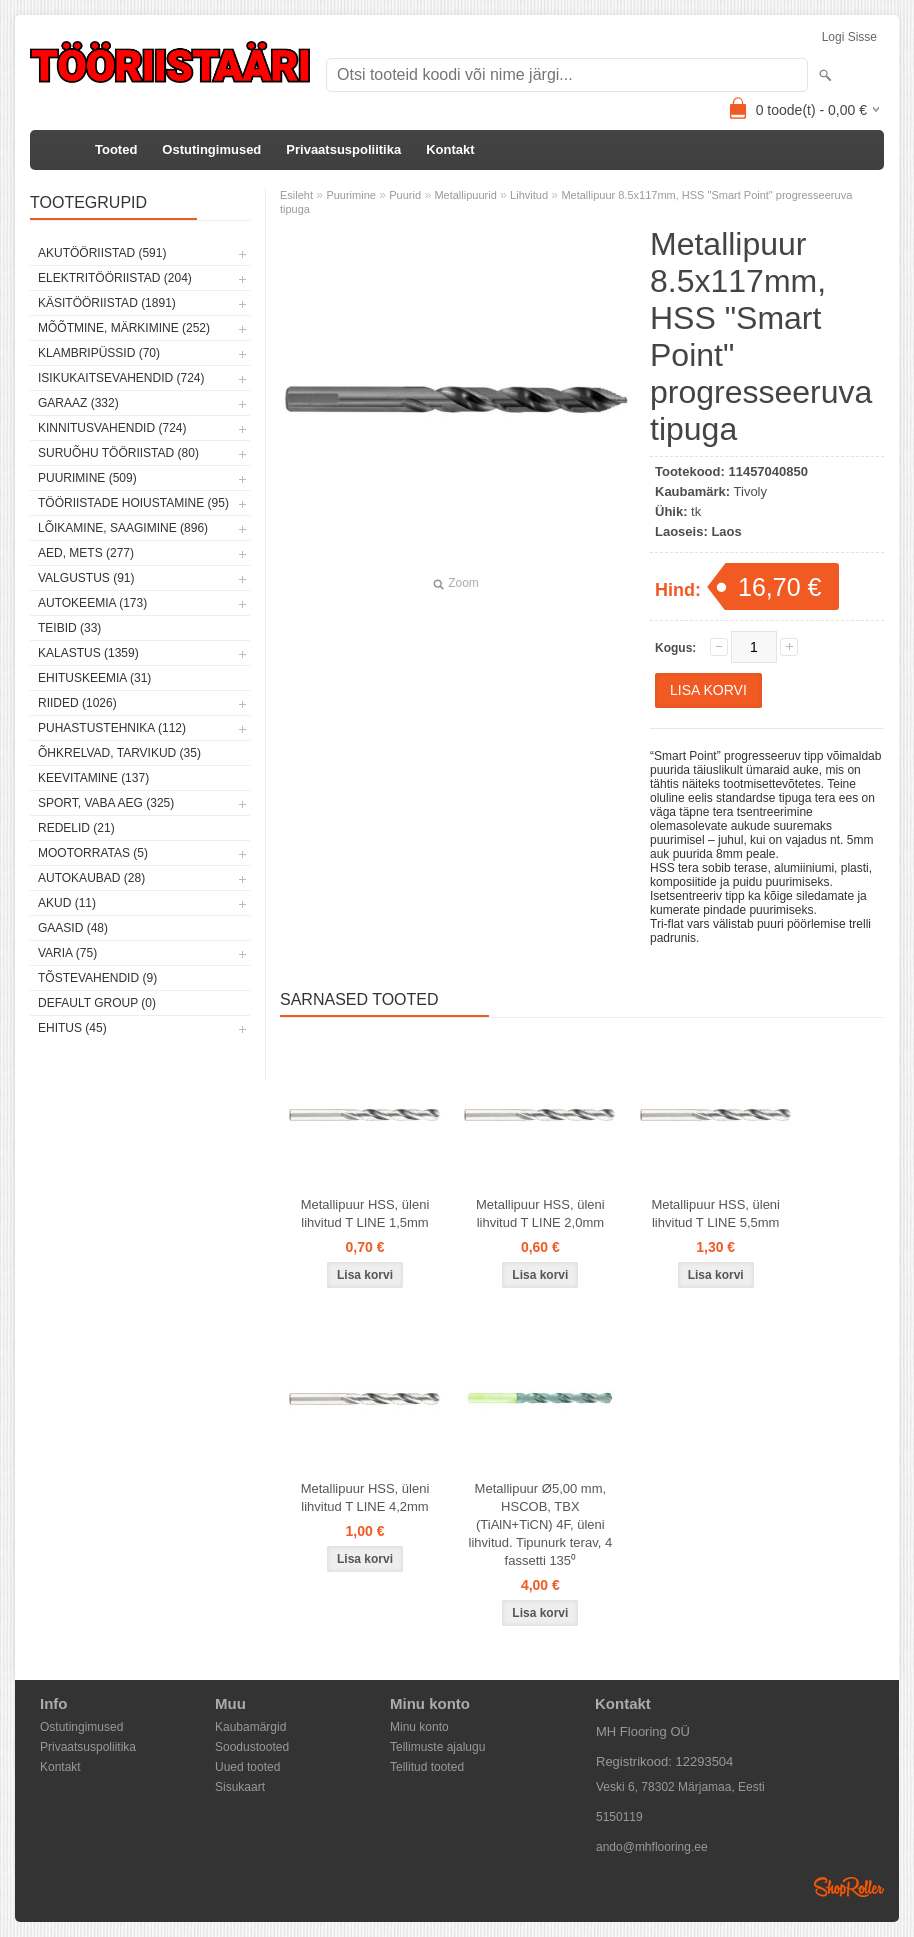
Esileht (296, 195)
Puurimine (351, 195)
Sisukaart (240, 1787)
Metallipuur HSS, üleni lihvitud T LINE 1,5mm (365, 1213)
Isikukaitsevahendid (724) (121, 378)
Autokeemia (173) (92, 603)
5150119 (619, 1817)
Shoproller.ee (849, 1887)
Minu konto (419, 1727)
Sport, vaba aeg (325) (106, 803)
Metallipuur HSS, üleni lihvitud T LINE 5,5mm (715, 1213)
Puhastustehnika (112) (112, 728)
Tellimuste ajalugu (437, 1747)
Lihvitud (529, 195)
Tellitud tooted (427, 1767)
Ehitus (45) (72, 1028)
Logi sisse (849, 37)
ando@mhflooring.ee (652, 1847)
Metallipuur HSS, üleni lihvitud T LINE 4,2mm (365, 1497)
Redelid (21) (76, 828)
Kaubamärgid (250, 1727)
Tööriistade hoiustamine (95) (133, 503)
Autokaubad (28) (91, 878)
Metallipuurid (465, 195)
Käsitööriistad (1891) (107, 303)
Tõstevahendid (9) (97, 978)
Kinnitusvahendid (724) (112, 428)
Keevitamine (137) (93, 778)
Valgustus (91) (86, 578)
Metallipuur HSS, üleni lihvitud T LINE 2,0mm (540, 1213)
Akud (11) (67, 903)
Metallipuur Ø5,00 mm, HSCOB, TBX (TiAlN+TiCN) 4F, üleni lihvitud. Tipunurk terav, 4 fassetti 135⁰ (541, 1524)
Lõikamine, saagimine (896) (123, 528)
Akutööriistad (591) (102, 253)
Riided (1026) (77, 703)
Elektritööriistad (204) (115, 278)
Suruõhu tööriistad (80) (118, 453)
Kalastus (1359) (88, 653)
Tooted (116, 149)
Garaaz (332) (78, 403)
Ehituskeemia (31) (94, 678)
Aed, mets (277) (86, 553)
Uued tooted (247, 1767)
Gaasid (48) (73, 928)
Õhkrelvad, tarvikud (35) (119, 753)
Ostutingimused (211, 149)
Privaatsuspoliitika (343, 149)
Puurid (405, 195)
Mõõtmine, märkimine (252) (124, 328)
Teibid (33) (69, 628)
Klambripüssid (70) (99, 353)
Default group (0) (97, 1003)
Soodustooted (252, 1747)
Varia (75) (67, 953)
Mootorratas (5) (93, 853)
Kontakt (450, 149)
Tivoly (750, 491)
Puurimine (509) (87, 478)
